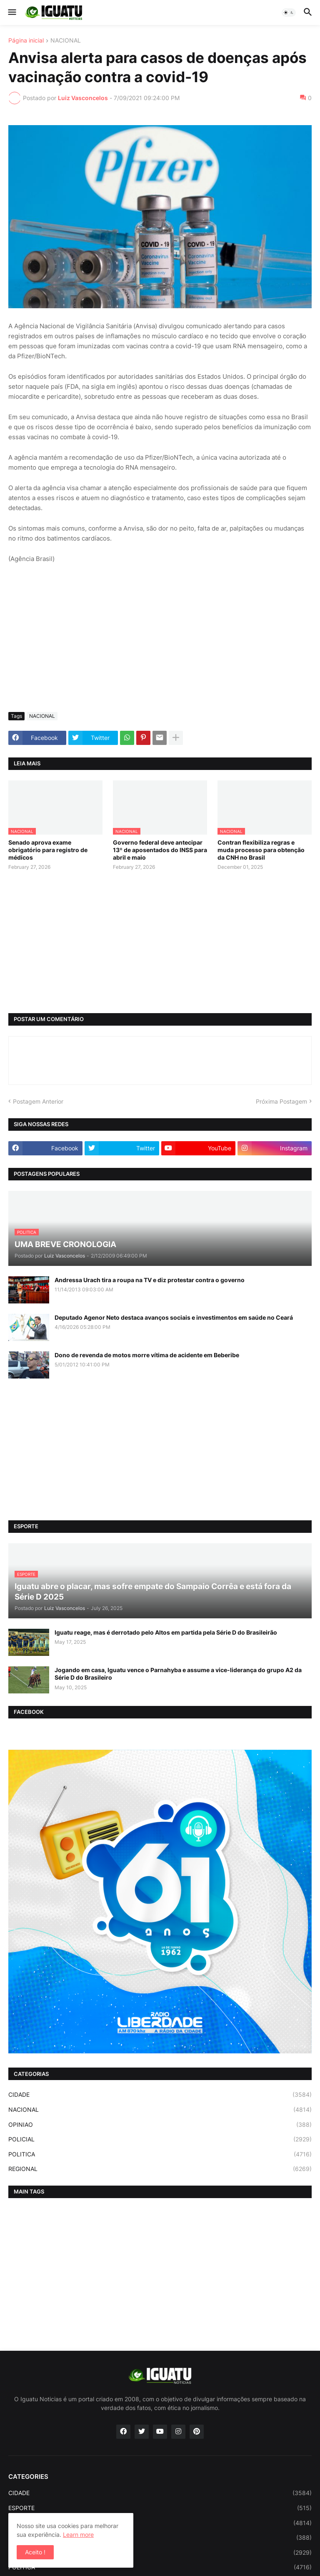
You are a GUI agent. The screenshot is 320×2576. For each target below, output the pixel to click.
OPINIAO (160, 2125)
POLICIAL (160, 2139)
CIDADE (160, 2094)
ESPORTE (160, 2508)
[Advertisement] (160, 643)
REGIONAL (160, 2169)
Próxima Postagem (281, 1101)
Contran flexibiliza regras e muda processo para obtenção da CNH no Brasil (261, 850)
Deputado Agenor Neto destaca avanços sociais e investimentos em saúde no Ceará (174, 1317)
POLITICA (160, 2154)
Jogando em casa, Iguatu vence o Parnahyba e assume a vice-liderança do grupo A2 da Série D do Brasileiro (178, 1673)
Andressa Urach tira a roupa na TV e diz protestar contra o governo (150, 1279)
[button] (11, 12)
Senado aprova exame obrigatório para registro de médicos (48, 850)
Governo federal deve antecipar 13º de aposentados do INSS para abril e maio (160, 850)
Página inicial (26, 41)
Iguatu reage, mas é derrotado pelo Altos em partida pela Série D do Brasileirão (166, 1632)
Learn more (78, 2534)
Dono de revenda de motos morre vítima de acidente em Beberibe (147, 1354)
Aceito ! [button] (35, 2552)
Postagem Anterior (38, 1101)
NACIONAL (65, 41)
